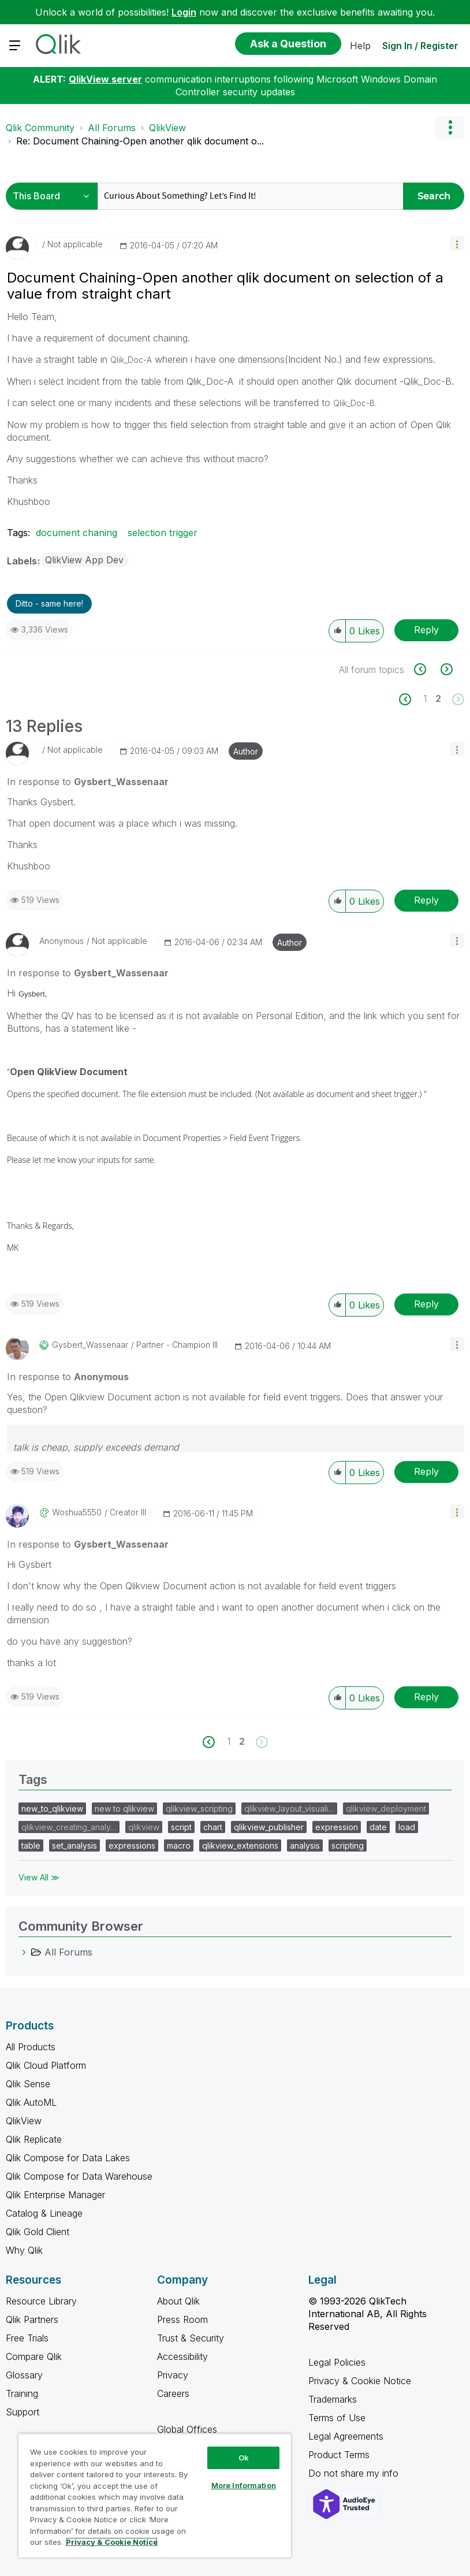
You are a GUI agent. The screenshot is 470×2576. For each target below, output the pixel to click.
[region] (154, 2495)
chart (212, 1827)
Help (360, 45)
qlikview (143, 1827)
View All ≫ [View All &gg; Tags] (38, 1877)
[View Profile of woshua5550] (77, 1512)
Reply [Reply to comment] (426, 900)
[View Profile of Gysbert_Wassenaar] (90, 1345)
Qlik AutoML (31, 2102)
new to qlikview (124, 1808)
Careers (173, 2393)
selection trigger (162, 532)
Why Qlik (24, 2250)
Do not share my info (354, 2473)
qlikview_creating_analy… (69, 1827)
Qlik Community (40, 127)
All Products (30, 2047)
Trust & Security (190, 2338)
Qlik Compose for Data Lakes (68, 2158)
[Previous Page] (411, 699)
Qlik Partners (32, 2319)
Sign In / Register (420, 45)
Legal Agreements (345, 2436)
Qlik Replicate (34, 2139)
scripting (347, 1845)
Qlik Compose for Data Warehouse (79, 2176)
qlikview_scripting (199, 1808)
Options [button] (449, 127)
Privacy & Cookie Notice (359, 2381)
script (181, 1827)
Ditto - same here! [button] (49, 603)
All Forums (112, 127)
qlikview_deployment (386, 1808)
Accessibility (182, 2356)
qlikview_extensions (240, 1845)
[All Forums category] (24, 1952)
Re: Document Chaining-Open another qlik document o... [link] (140, 141)
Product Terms (339, 2454)
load (406, 1827)
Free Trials (27, 2338)
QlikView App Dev (84, 559)
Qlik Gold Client (37, 2231)
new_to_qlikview (52, 1808)
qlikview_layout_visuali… (289, 1808)
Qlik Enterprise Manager (55, 2194)
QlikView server (105, 79)
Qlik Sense (28, 2084)
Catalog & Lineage (44, 2213)
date (378, 1827)
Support (22, 2412)
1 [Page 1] (425, 698)
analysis (305, 1845)
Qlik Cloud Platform (46, 2065)
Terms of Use (336, 2417)
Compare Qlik (34, 2356)
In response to (88, 781)
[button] (457, 243)
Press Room (182, 2319)
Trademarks (332, 2399)
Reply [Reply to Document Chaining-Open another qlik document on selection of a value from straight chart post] (426, 629)
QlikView (167, 127)
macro (179, 1845)
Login (183, 12)
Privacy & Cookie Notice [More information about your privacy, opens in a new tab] (112, 2542)
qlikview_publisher (269, 1827)
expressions (132, 1845)
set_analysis (74, 1845)
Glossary (24, 2375)
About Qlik (178, 2301)
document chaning (76, 532)
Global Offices (187, 2429)
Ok (243, 2457)
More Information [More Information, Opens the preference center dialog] (243, 2485)
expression (336, 1827)
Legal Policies (336, 2362)
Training (22, 2393)
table (30, 1845)
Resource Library (41, 2301)
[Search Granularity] (54, 196)
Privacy (172, 2375)
